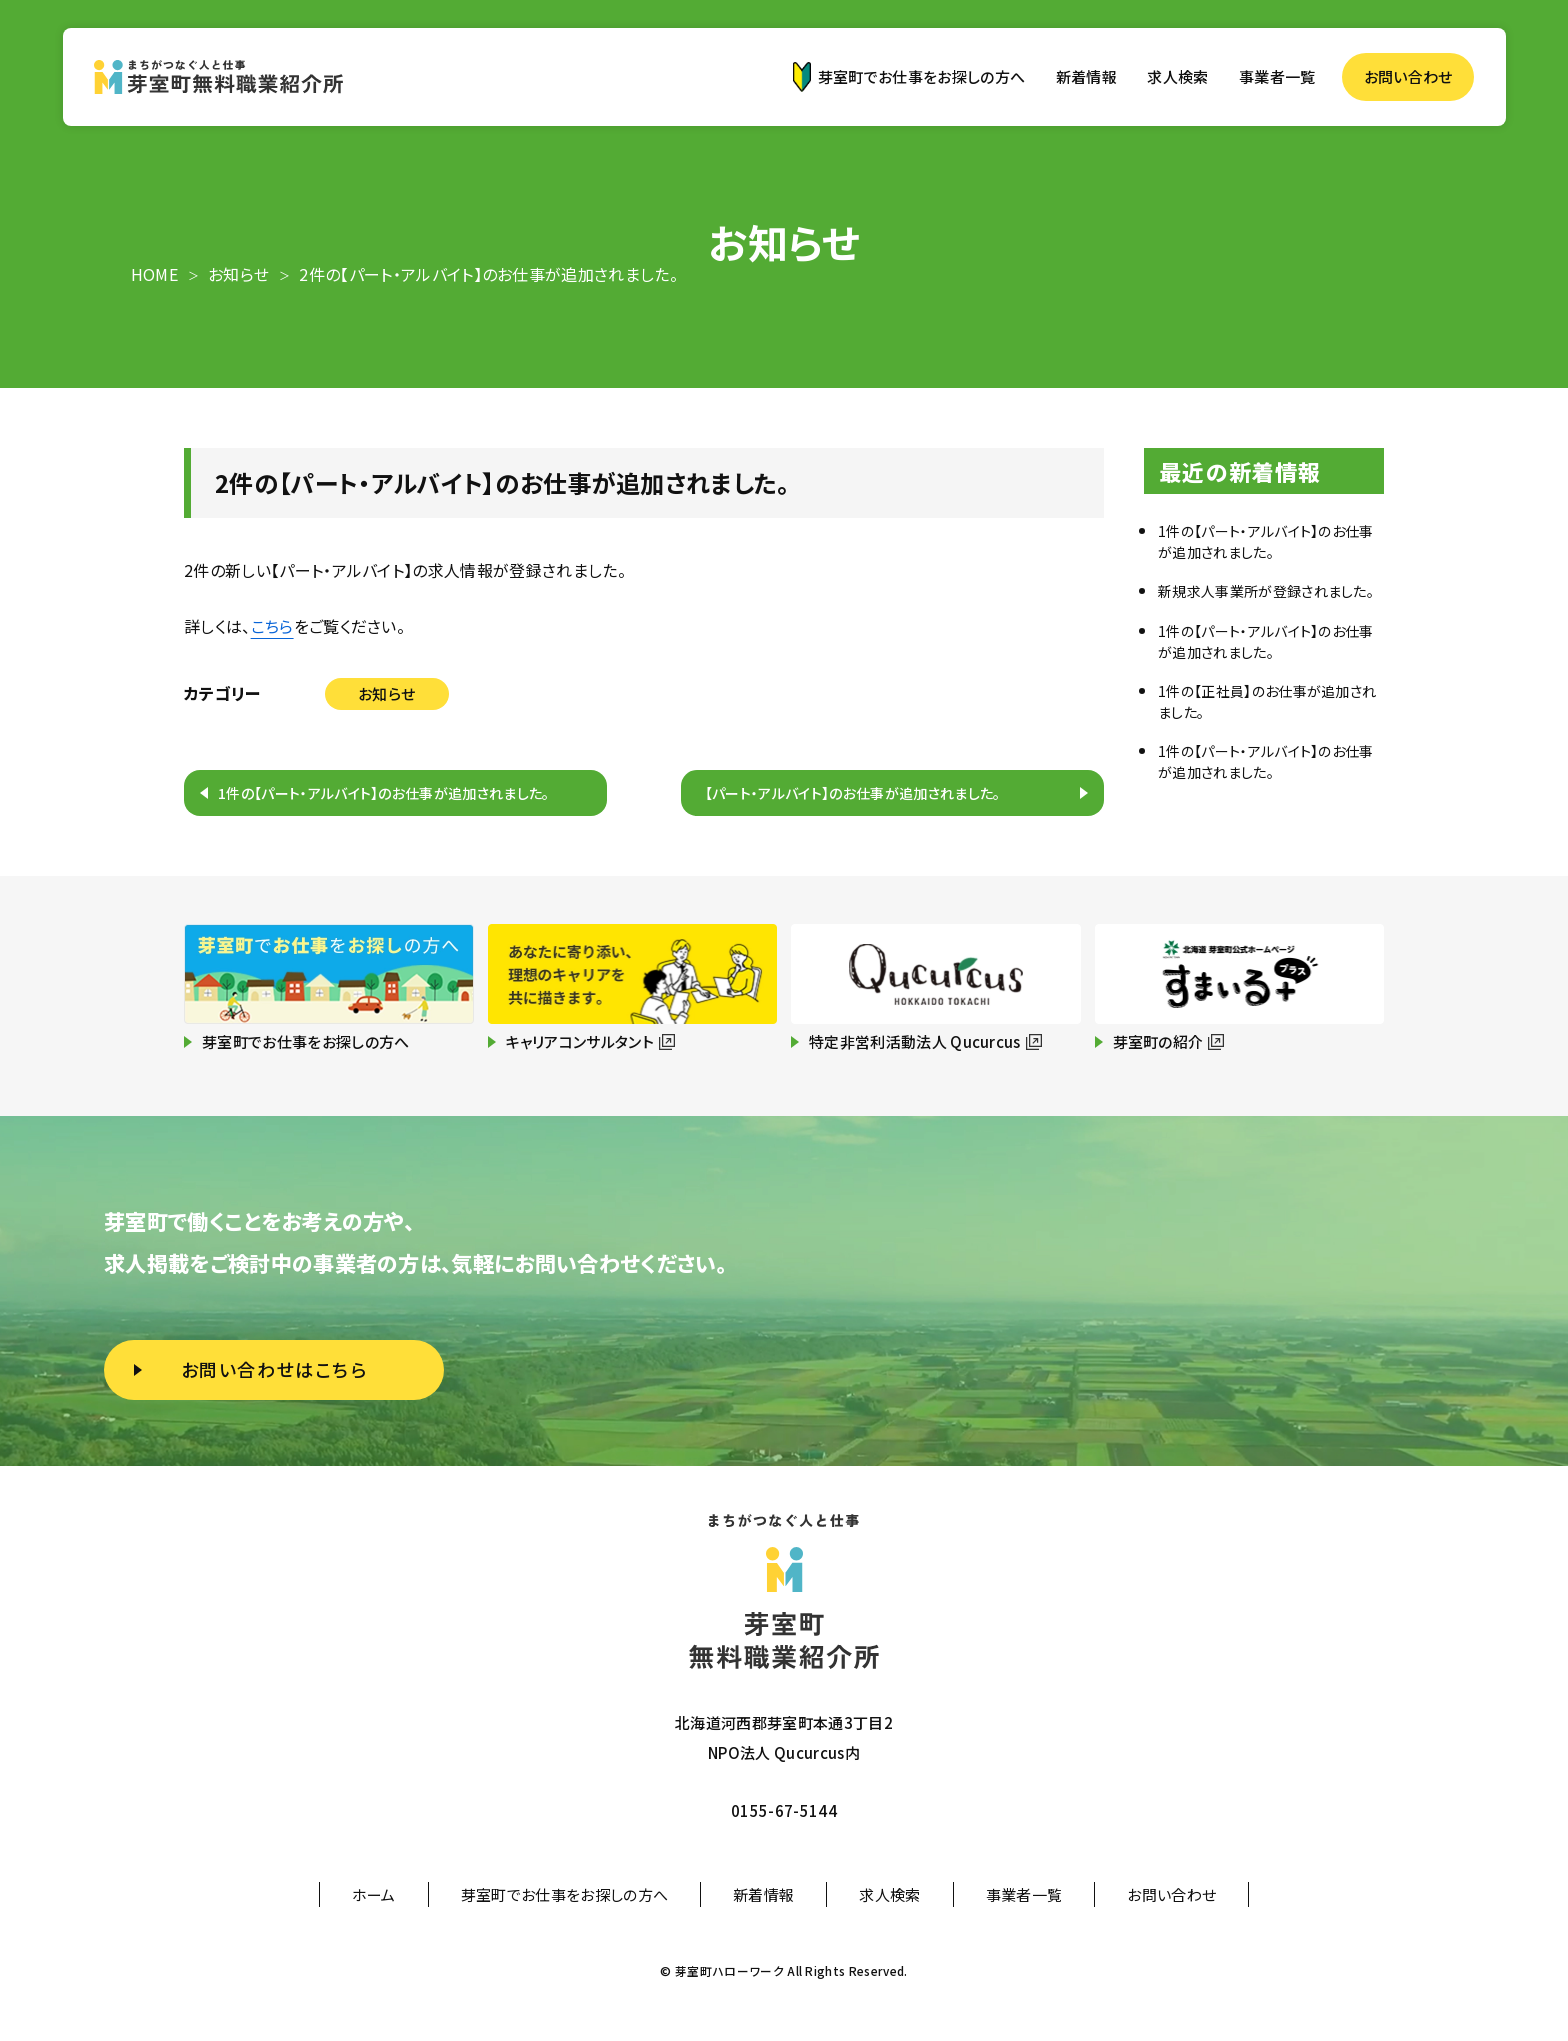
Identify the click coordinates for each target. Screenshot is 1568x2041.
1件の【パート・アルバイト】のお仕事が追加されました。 (384, 793)
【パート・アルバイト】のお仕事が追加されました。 (853, 793)
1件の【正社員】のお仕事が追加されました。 (1267, 701)
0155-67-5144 (784, 1810)
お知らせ (386, 693)
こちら (272, 626)
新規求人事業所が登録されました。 (1266, 591)
